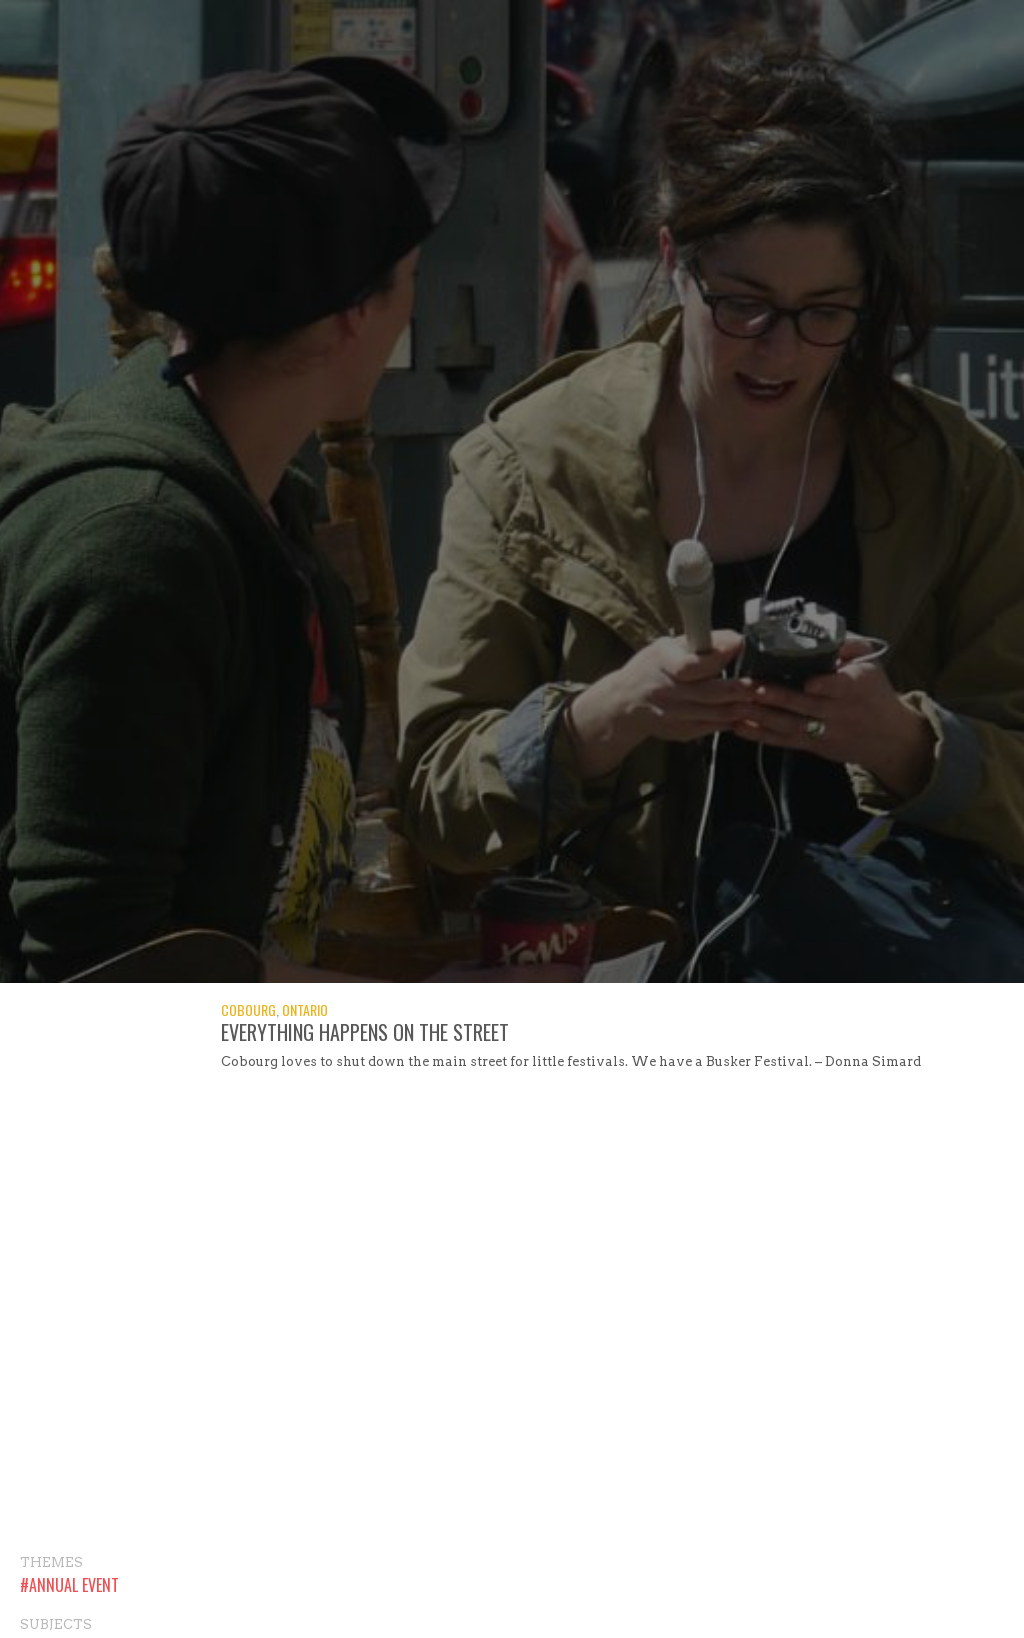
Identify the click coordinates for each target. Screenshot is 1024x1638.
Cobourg (248, 1009)
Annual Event (74, 1585)
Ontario (305, 1009)
